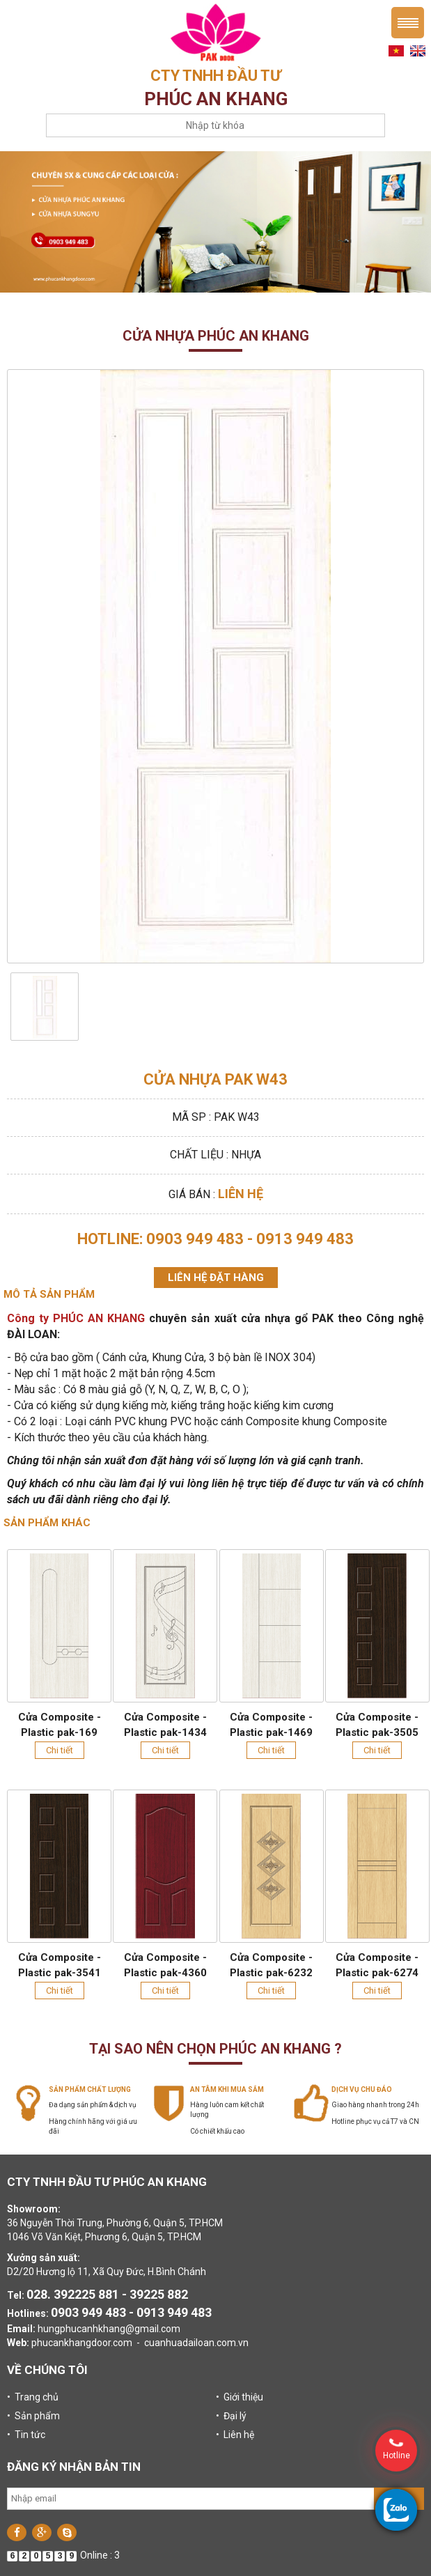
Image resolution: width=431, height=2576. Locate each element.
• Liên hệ (235, 2434)
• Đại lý (231, 2415)
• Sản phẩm (33, 2415)
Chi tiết (59, 1750)
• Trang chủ (32, 2397)
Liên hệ (240, 1193)
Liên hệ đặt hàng (216, 1277)
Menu (407, 22)
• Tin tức (26, 2434)
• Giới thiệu (239, 2397)
